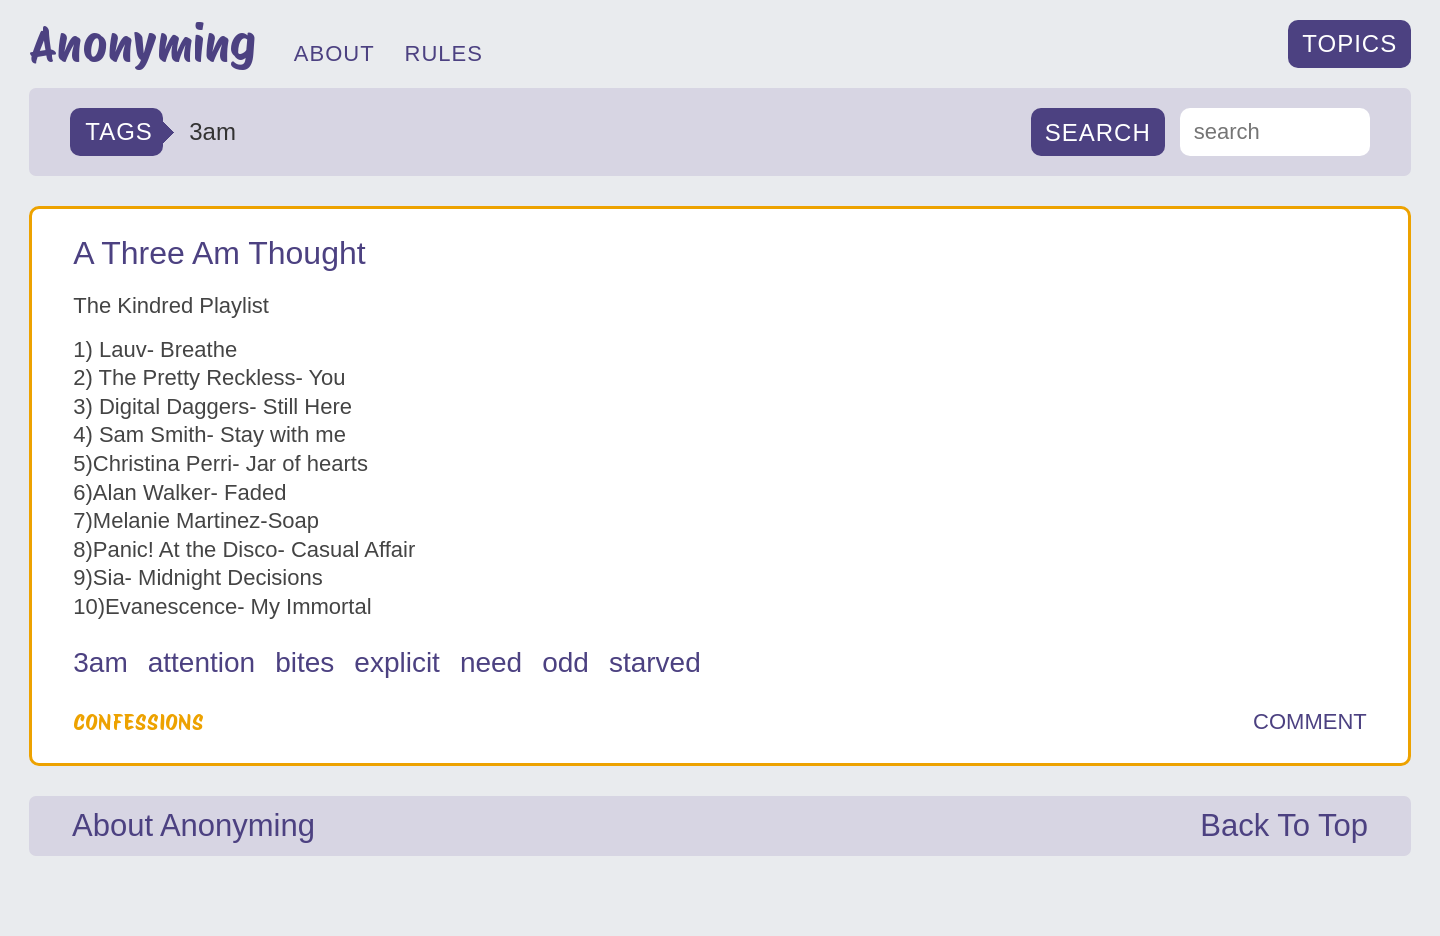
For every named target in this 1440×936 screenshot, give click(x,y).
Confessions (138, 722)
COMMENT (1310, 722)
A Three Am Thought (219, 253)
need (491, 662)
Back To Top (1284, 825)
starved (655, 662)
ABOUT (334, 53)
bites (304, 662)
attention (201, 662)
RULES (444, 53)
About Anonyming (193, 825)
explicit (397, 662)
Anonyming (142, 44)
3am (100, 662)
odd (565, 662)
